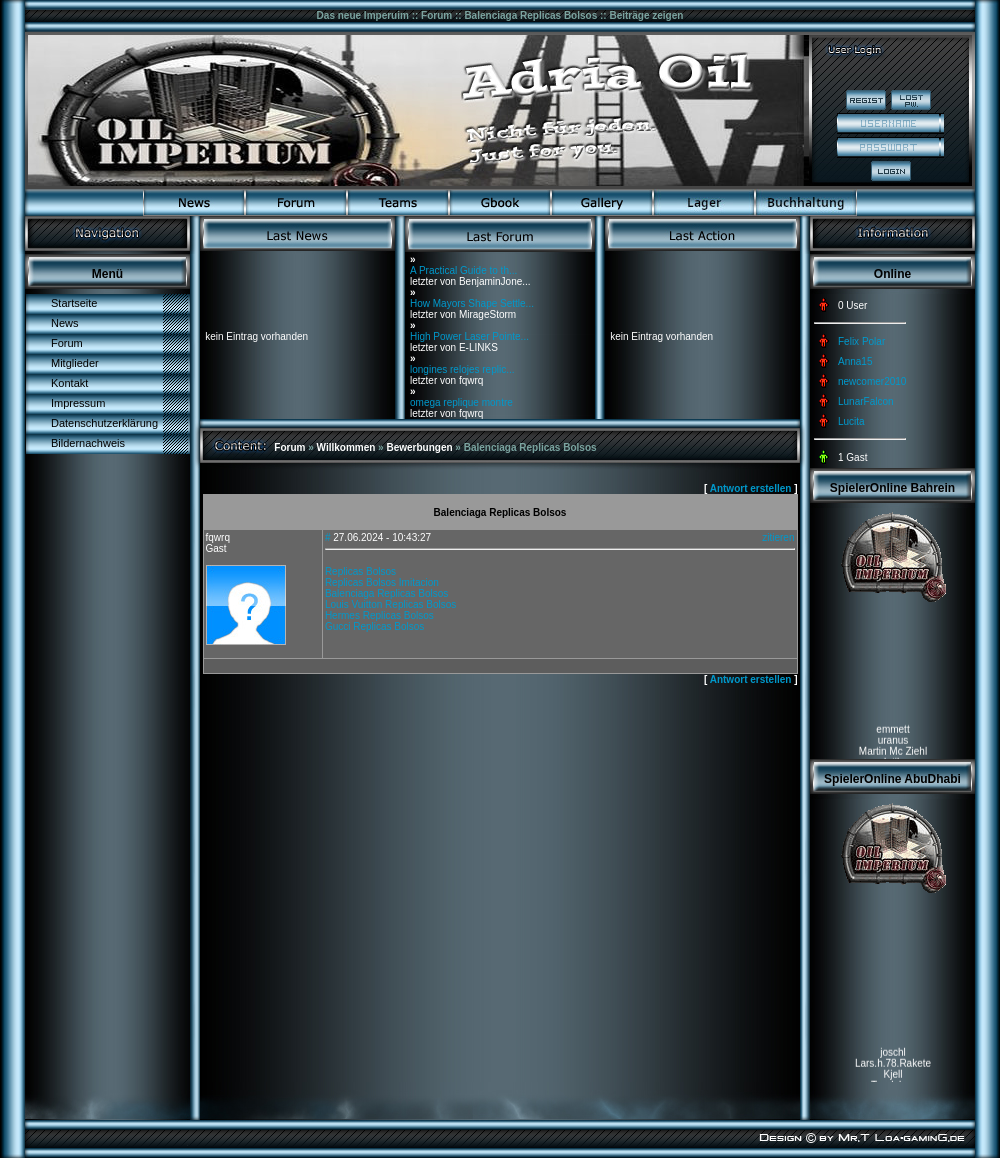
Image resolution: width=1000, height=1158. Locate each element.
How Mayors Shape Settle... (472, 303)
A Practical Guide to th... (463, 270)
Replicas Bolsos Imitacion (382, 582)
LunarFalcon (866, 401)
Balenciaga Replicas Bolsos (386, 593)
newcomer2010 (872, 381)
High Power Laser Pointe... (469, 336)
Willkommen (346, 447)
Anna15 (855, 361)
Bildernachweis (88, 443)
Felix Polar (861, 341)
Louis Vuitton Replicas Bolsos (390, 604)
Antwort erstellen (751, 488)
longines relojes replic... (462, 369)
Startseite (74, 303)
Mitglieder (75, 363)
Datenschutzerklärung (104, 423)
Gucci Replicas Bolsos (374, 626)
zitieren (778, 537)
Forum (67, 343)
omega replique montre (461, 402)
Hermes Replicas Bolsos (379, 615)
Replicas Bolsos (360, 571)
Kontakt (69, 383)
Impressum (78, 403)
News (65, 323)
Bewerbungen (419, 447)
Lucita (851, 421)
